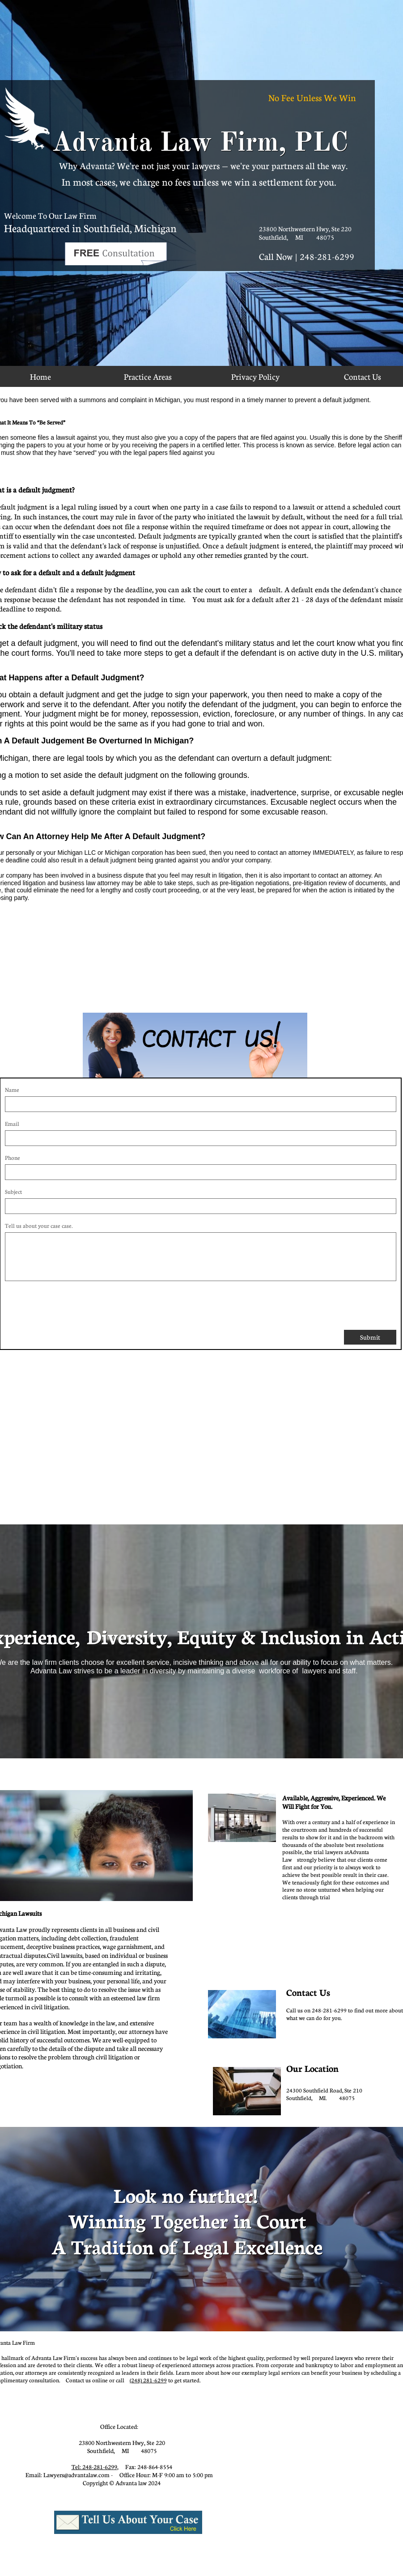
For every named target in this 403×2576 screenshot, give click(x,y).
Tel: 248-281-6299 (94, 2466)
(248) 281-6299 (148, 2380)
